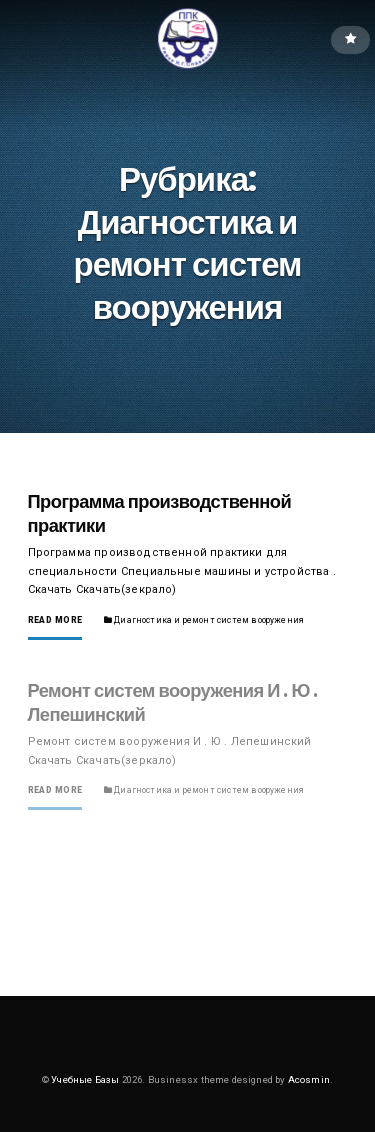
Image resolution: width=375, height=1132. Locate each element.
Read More (55, 620)
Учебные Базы (85, 1079)
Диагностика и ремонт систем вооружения (209, 620)
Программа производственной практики (160, 513)
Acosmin (309, 1079)
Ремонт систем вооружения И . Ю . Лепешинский (173, 702)
